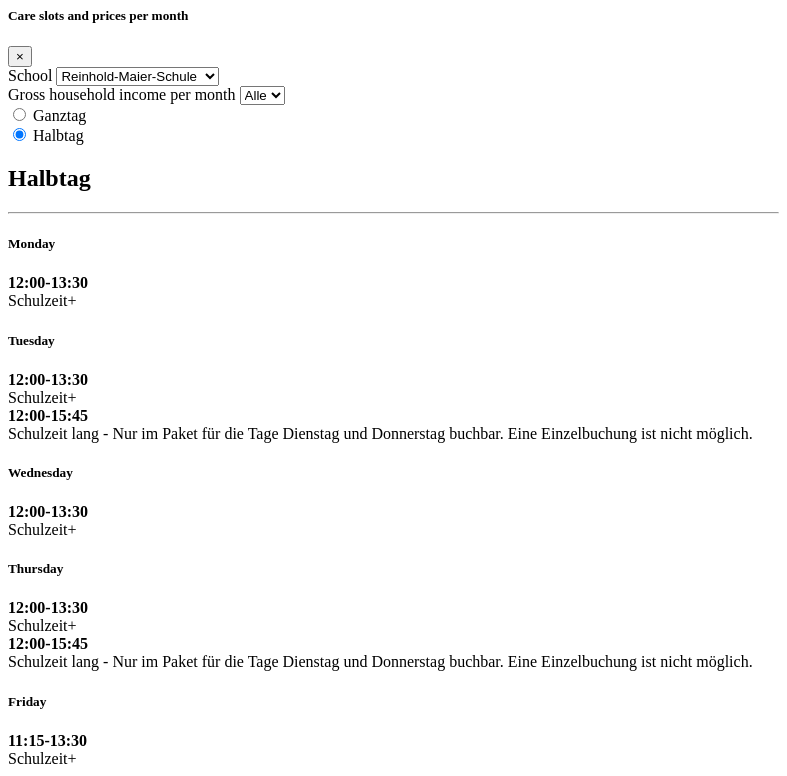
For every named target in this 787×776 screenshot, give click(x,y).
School (30, 75)
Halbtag (58, 135)
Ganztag (59, 115)
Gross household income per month (122, 94)
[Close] (20, 56)
